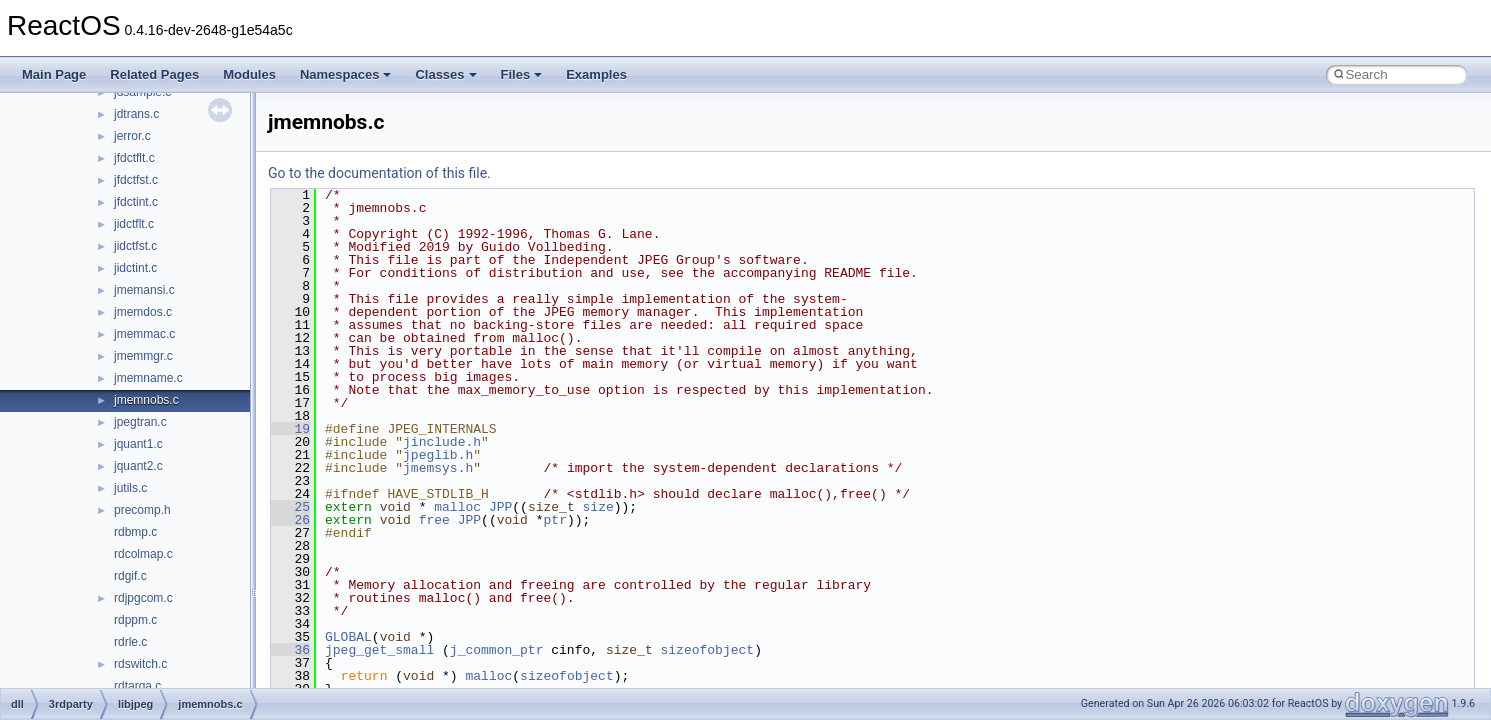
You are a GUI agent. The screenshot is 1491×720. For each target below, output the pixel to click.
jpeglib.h (438, 455)
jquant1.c (138, 444)
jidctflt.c (134, 224)
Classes (445, 74)
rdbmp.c (135, 532)
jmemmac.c (144, 334)
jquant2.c (138, 466)
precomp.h (142, 510)
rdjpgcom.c (143, 598)
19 (290, 429)
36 (290, 650)
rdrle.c (130, 642)
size (598, 507)
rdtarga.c (137, 686)
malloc (457, 507)
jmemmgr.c (143, 356)
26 (290, 520)
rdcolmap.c (143, 554)
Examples (596, 74)
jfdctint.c (136, 202)
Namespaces (346, 74)
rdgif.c (130, 576)
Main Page (54, 74)
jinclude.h (442, 442)
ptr (555, 520)
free (434, 520)
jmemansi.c (144, 290)
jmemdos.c (143, 312)
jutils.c (130, 488)
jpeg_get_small (379, 650)
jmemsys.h (438, 468)
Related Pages (154, 74)
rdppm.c (135, 620)
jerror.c (132, 136)
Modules (249, 74)
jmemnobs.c (146, 400)
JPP (500, 507)
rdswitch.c (140, 664)
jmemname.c (148, 378)
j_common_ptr (497, 650)
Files (522, 74)
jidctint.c (135, 268)
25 (290, 507)
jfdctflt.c (134, 158)
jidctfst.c (135, 246)
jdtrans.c (136, 114)
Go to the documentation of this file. (379, 173)
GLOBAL (348, 637)
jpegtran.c (140, 422)
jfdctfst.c (136, 180)
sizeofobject (707, 650)
